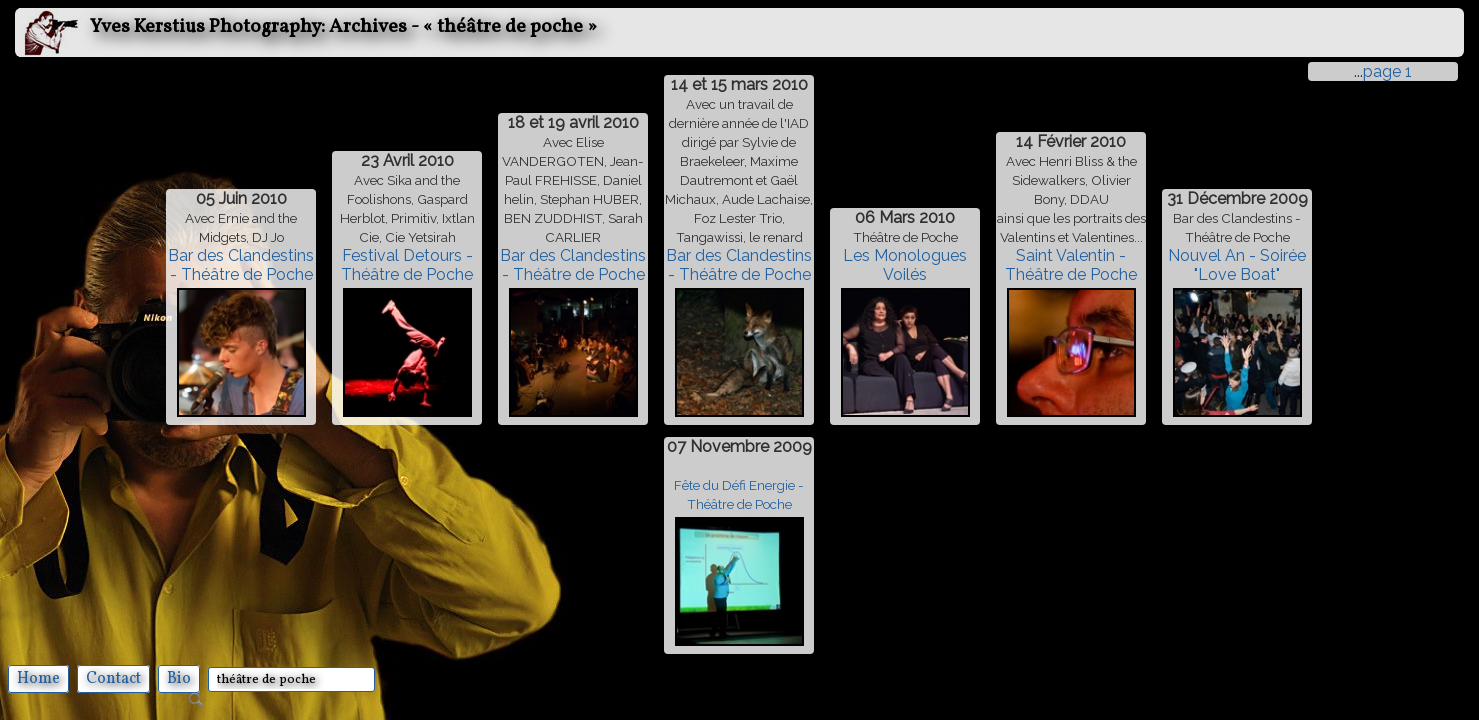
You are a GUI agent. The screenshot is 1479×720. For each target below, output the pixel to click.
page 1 (1387, 71)
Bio (179, 679)
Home (38, 679)
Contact (113, 679)
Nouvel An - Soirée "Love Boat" (1237, 265)
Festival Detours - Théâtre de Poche (407, 265)
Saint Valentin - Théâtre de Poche (1071, 265)
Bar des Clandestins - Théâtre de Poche (241, 265)
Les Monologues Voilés (905, 265)
